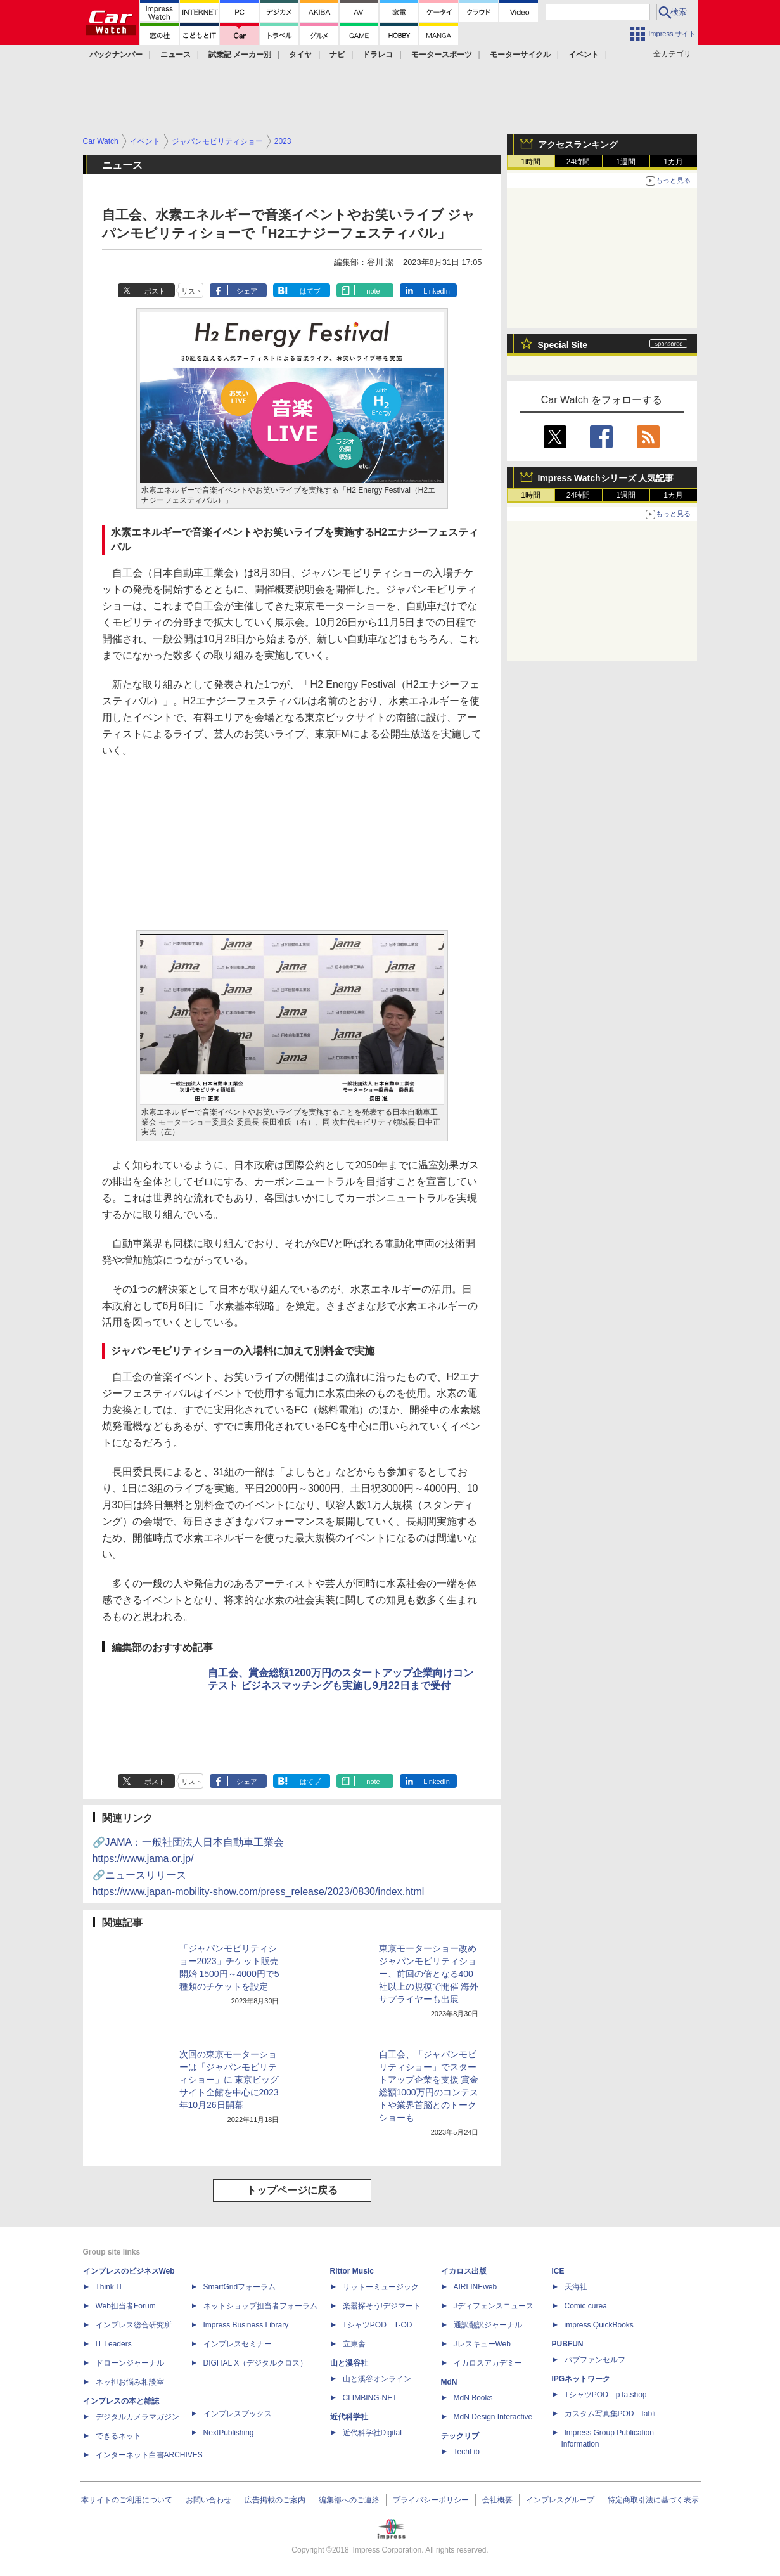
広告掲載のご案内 (275, 2499)
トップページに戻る (292, 2190)
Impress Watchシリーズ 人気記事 (606, 478)
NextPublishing (228, 2432)
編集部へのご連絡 (349, 2499)
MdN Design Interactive (493, 2416)
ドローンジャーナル (130, 2363)
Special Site (563, 345)
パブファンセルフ (595, 2359)
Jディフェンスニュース (494, 2305)
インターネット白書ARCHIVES (149, 2454)
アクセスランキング (578, 144)
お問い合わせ (208, 2499)
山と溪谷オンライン (377, 2378)
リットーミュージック (381, 2286)
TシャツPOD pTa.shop (606, 2394)
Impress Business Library (246, 2324)
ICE (558, 2271)
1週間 (626, 161)
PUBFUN (568, 2344)
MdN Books (473, 2397)
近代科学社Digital (372, 2432)
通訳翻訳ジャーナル (488, 2324)
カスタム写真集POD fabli (610, 2413)
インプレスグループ (560, 2499)
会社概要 (497, 2499)
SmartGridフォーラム (239, 2286)
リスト (191, 291)
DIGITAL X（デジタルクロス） (255, 2363)
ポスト (154, 291)
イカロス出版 (464, 2271)
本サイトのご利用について (126, 2499)
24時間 (578, 161)
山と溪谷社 (349, 2363)
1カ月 (673, 161)
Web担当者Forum (126, 2305)
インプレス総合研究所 (134, 2324)
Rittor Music (352, 2271)
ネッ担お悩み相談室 (130, 2382)
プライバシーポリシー (431, 2499)
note (373, 291)
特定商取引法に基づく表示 (653, 2499)
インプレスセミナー (237, 2344)
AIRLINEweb (475, 2286)
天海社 (576, 2286)
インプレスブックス (237, 2413)
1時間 (530, 161)
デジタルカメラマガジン (137, 2416)
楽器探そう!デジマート (382, 2305)
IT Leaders (114, 2344)
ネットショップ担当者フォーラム (260, 2305)
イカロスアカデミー (488, 2363)
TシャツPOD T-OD (377, 2324)
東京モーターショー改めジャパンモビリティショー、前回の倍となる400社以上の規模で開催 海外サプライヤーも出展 (429, 1973)
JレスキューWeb (482, 2344)
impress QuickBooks (599, 2324)
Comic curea (586, 2305)
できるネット (118, 2435)
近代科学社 (349, 2416)
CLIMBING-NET (370, 2397)
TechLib (467, 2451)
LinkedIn (436, 291)
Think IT (109, 2286)
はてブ (310, 291)
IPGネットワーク (581, 2378)
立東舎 (354, 2344)
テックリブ (460, 2435)
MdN (449, 2382)
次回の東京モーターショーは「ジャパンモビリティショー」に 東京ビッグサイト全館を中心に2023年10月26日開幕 (229, 2079)
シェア (246, 291)
